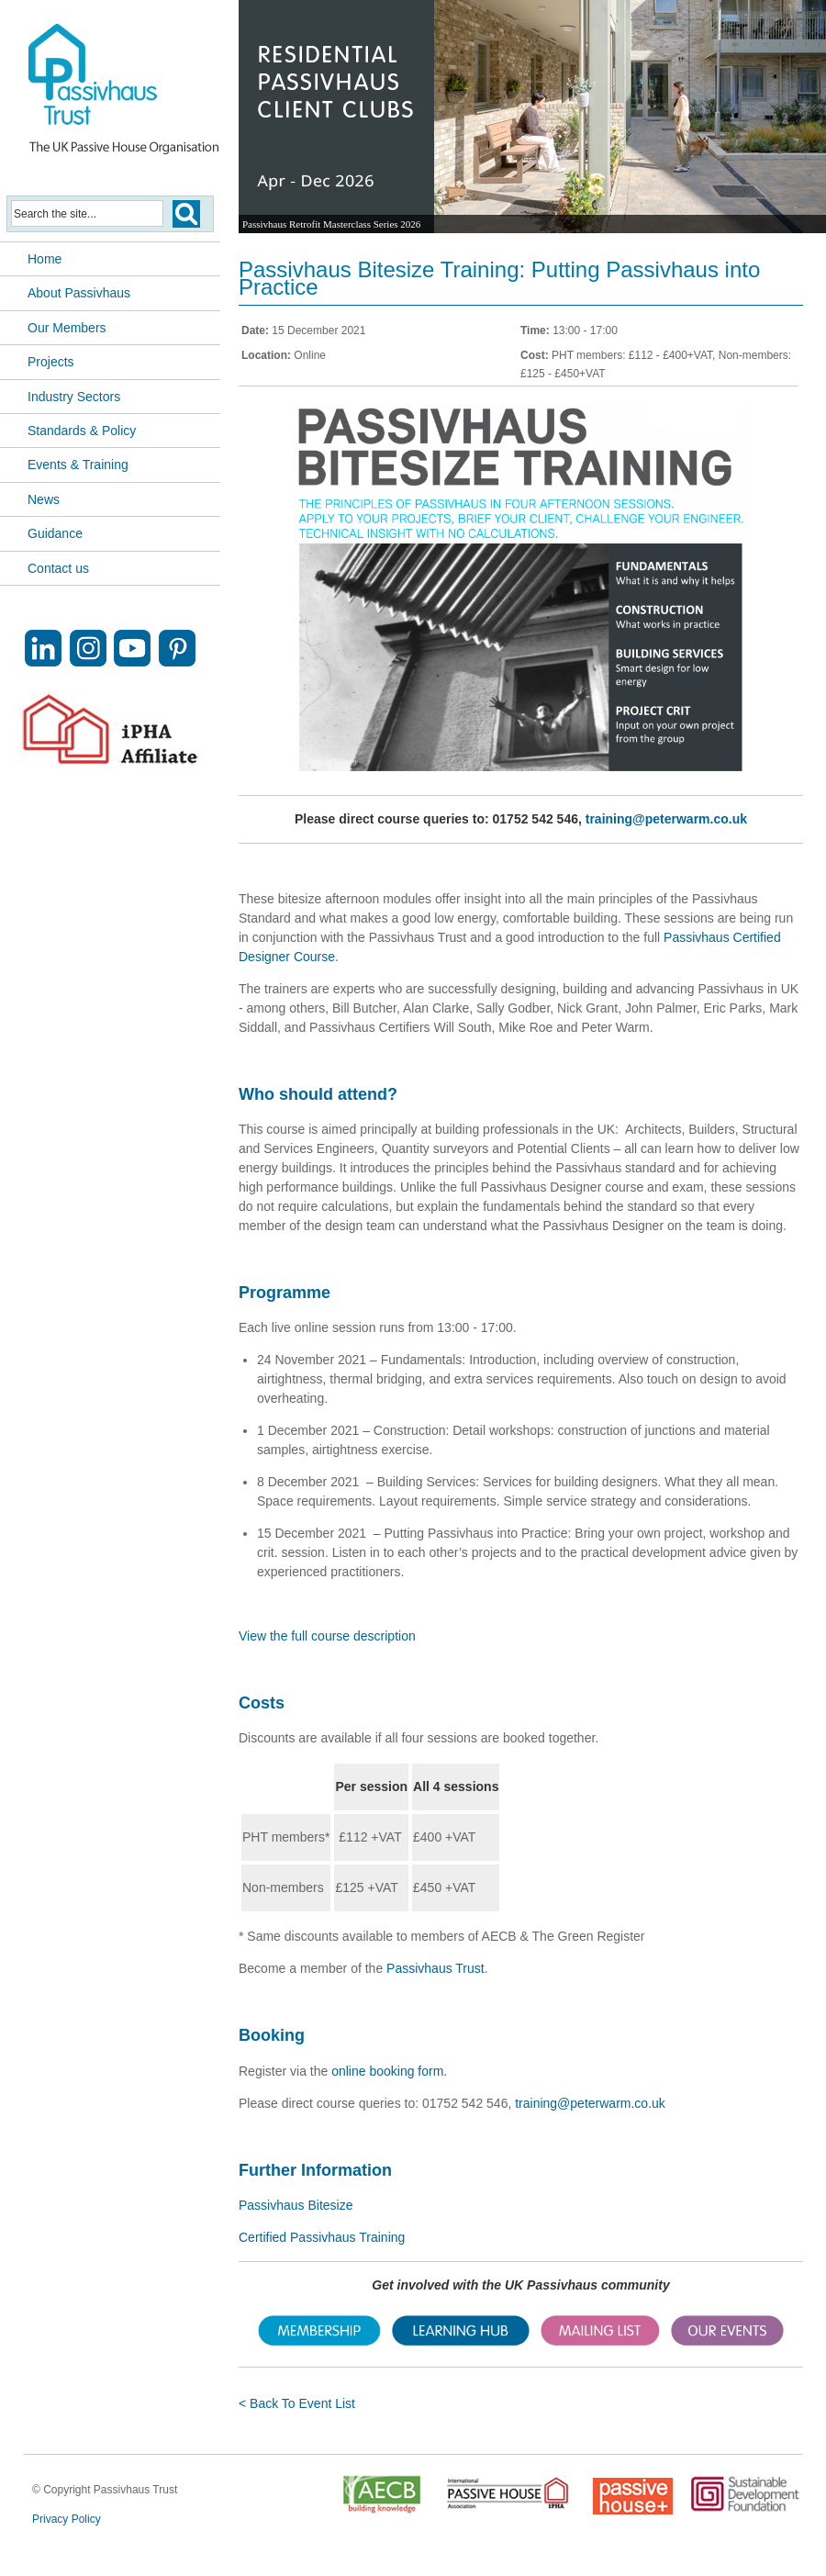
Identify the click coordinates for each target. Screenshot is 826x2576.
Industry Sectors (74, 396)
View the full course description (327, 1636)
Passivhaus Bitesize (296, 2205)
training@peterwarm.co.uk (666, 819)
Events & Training (78, 464)
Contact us (58, 568)
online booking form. (389, 2071)
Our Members (67, 327)
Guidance (55, 533)
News (44, 499)
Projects (51, 361)
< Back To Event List (297, 2403)
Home (44, 259)
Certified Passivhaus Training (322, 2237)
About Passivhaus (79, 293)
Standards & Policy (82, 430)
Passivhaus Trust (435, 1968)
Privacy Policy (66, 2519)
